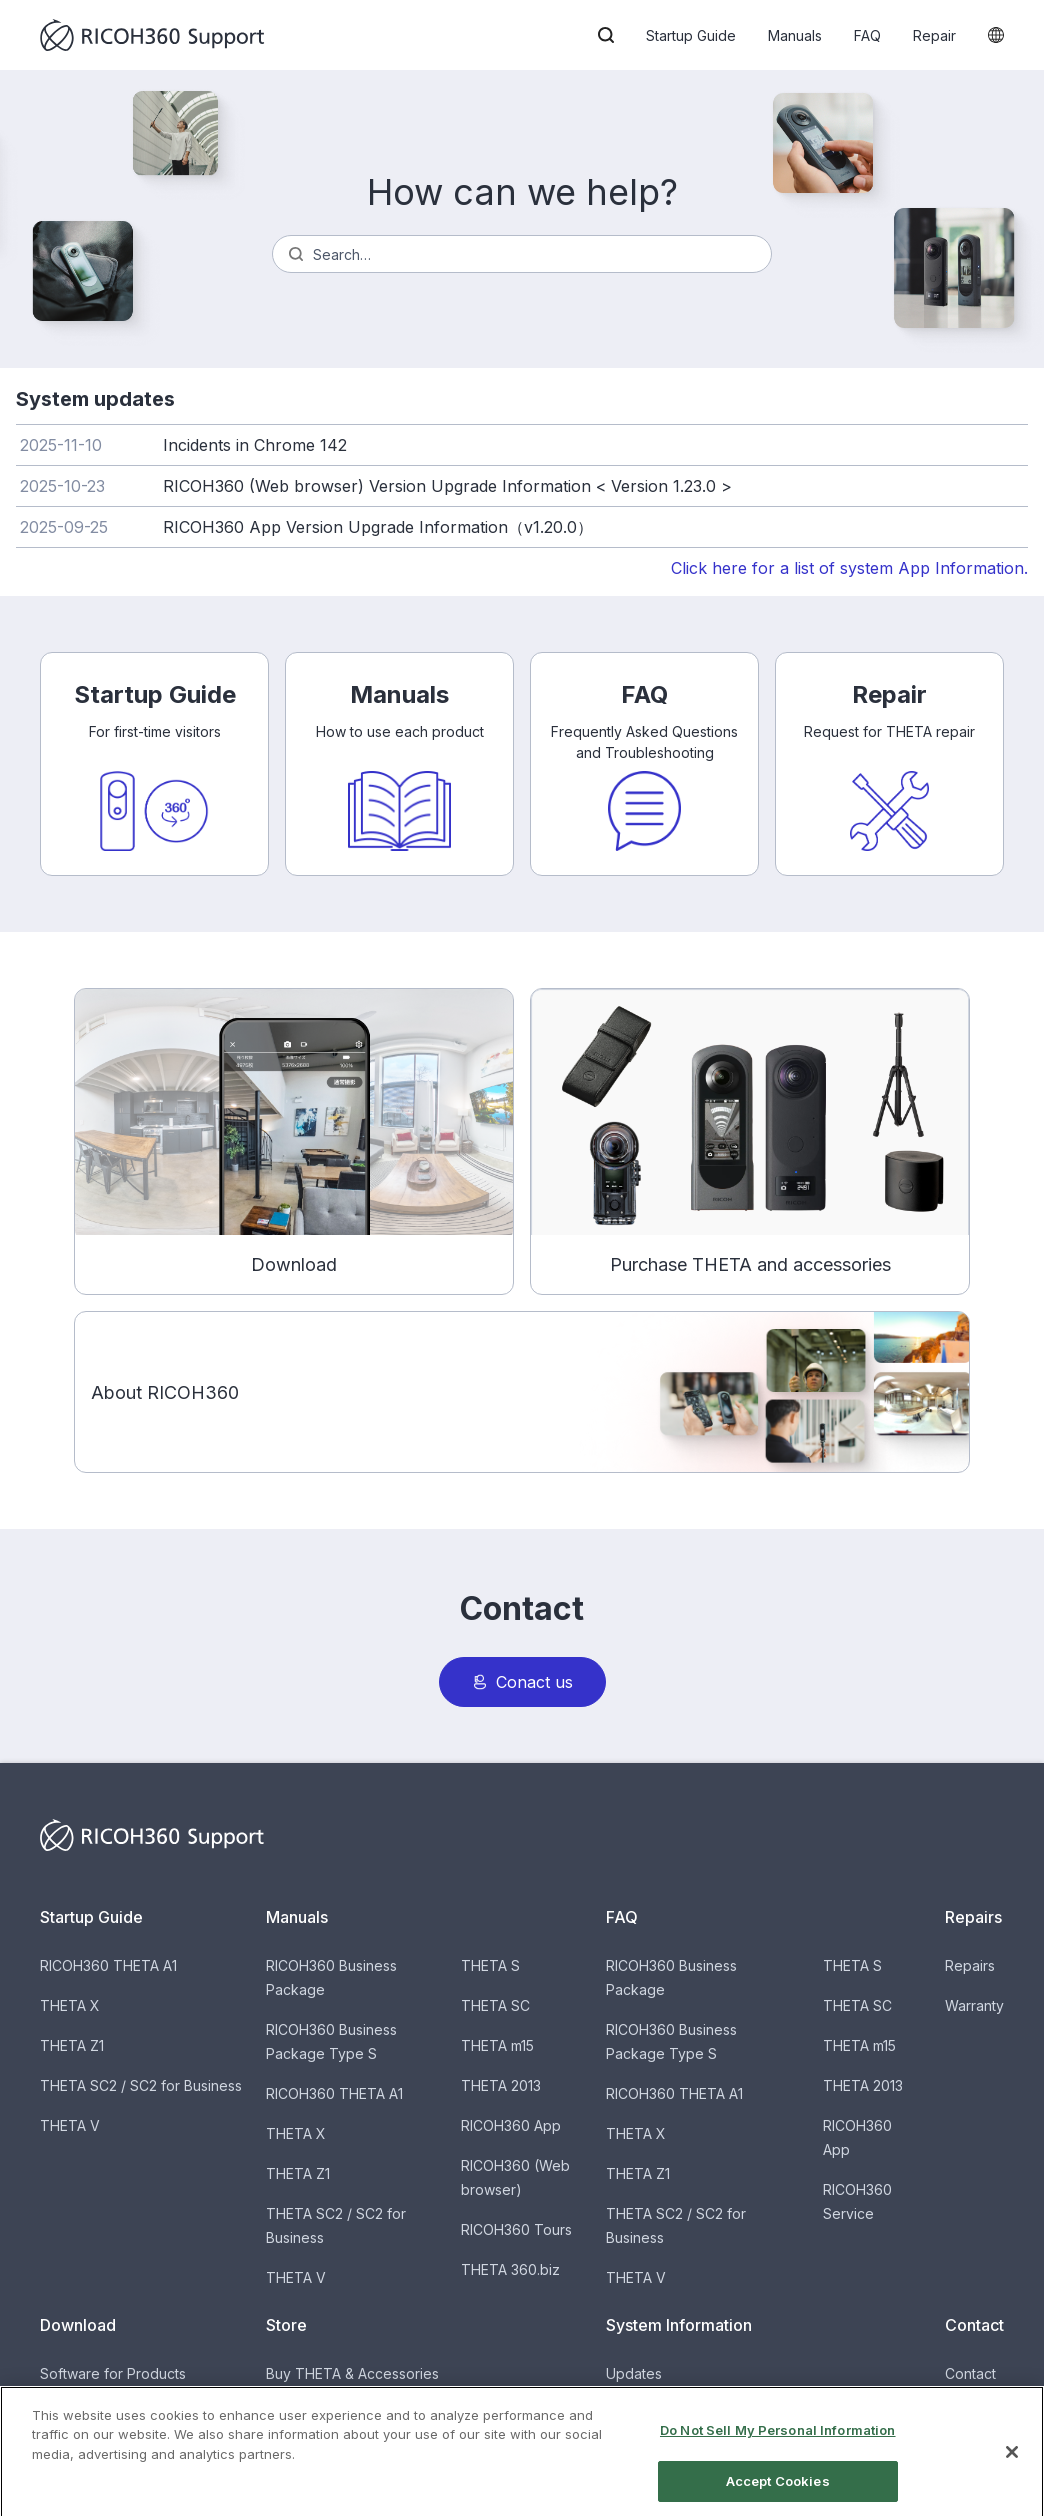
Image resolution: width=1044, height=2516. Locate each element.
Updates (634, 2373)
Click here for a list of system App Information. (849, 568)
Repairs (970, 1965)
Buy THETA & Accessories (352, 2373)
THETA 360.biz (510, 2269)
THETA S (490, 1965)
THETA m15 (497, 2045)
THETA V (70, 2125)
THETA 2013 (501, 2085)
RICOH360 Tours (516, 2229)
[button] (606, 35)
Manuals (795, 35)
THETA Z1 (72, 2045)
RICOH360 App (511, 2125)
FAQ (867, 35)
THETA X (70, 2005)
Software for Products (113, 2373)
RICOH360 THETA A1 (108, 1965)
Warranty (974, 2005)
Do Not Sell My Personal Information (778, 2448)
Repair (934, 35)
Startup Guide (691, 35)
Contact (970, 2373)
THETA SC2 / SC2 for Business (141, 2085)
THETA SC (495, 2005)
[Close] (1012, 2470)
